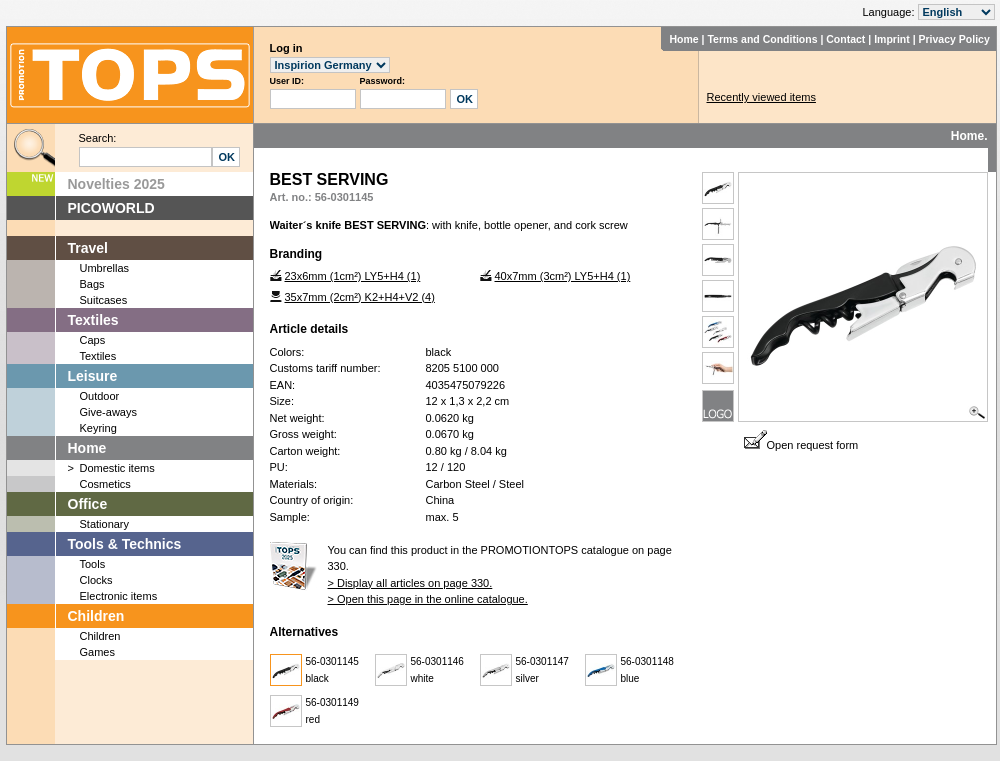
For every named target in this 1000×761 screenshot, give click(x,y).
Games (97, 652)
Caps (93, 340)
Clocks (96, 580)
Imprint (892, 39)
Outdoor (100, 396)
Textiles (93, 320)
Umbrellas (105, 268)
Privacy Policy (954, 39)
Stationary (105, 524)
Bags (92, 284)
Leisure (93, 376)
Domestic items (117, 468)
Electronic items (119, 596)
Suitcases (104, 300)
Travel (88, 248)
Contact (845, 39)
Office (88, 504)
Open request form (801, 445)
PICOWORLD (111, 208)
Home (683, 39)
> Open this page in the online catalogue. (428, 599)
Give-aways (108, 412)
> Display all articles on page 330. (410, 583)
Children (96, 616)
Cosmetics (105, 484)
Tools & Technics (125, 544)
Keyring (98, 428)
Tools (93, 564)
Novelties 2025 (116, 184)
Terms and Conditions (762, 39)
